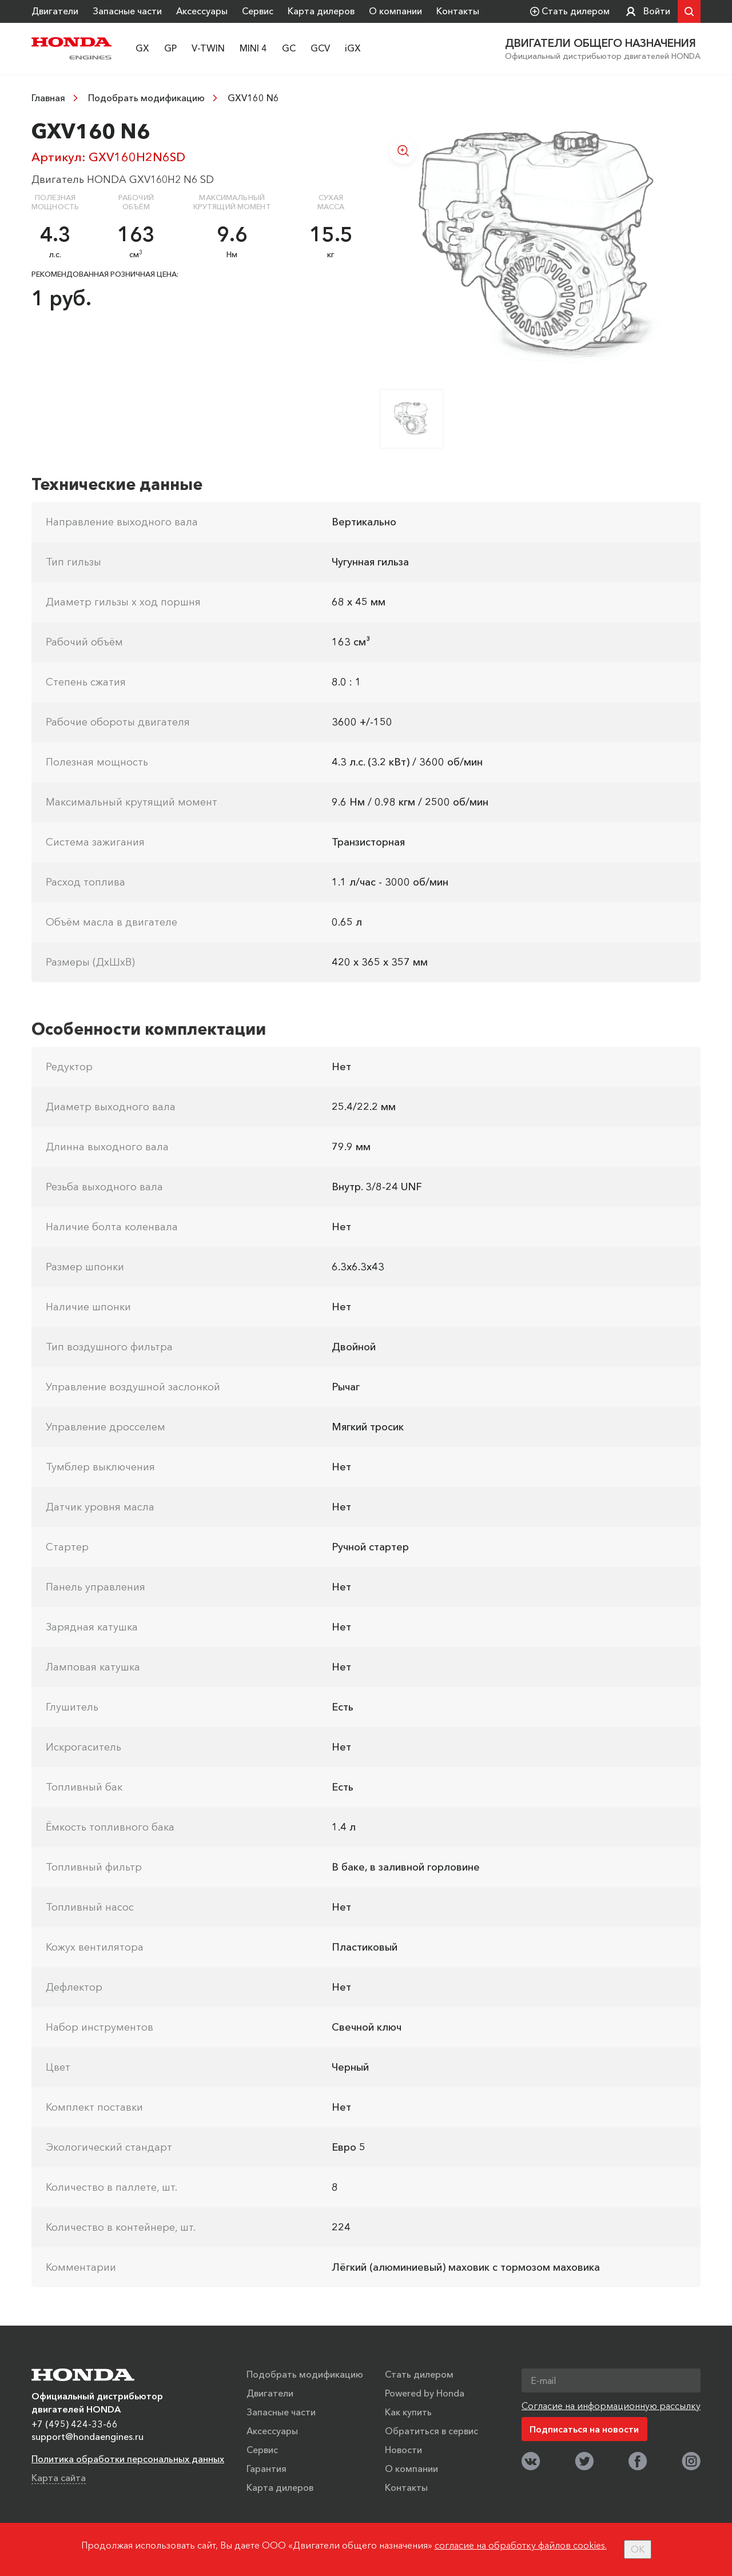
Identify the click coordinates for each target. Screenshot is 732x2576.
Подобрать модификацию (146, 97)
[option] (540, 247)
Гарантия (266, 2468)
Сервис (257, 11)
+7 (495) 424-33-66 (74, 2423)
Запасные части (127, 11)
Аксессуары (202, 11)
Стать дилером (419, 2373)
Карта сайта (58, 2477)
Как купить (408, 2411)
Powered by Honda (424, 2392)
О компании (395, 11)
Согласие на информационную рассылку (611, 2405)
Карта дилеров (321, 11)
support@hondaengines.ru (87, 2436)
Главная (48, 97)
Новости (403, 2449)
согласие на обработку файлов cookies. (521, 2545)
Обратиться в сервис (431, 2430)
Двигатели (54, 11)
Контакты (457, 11)
